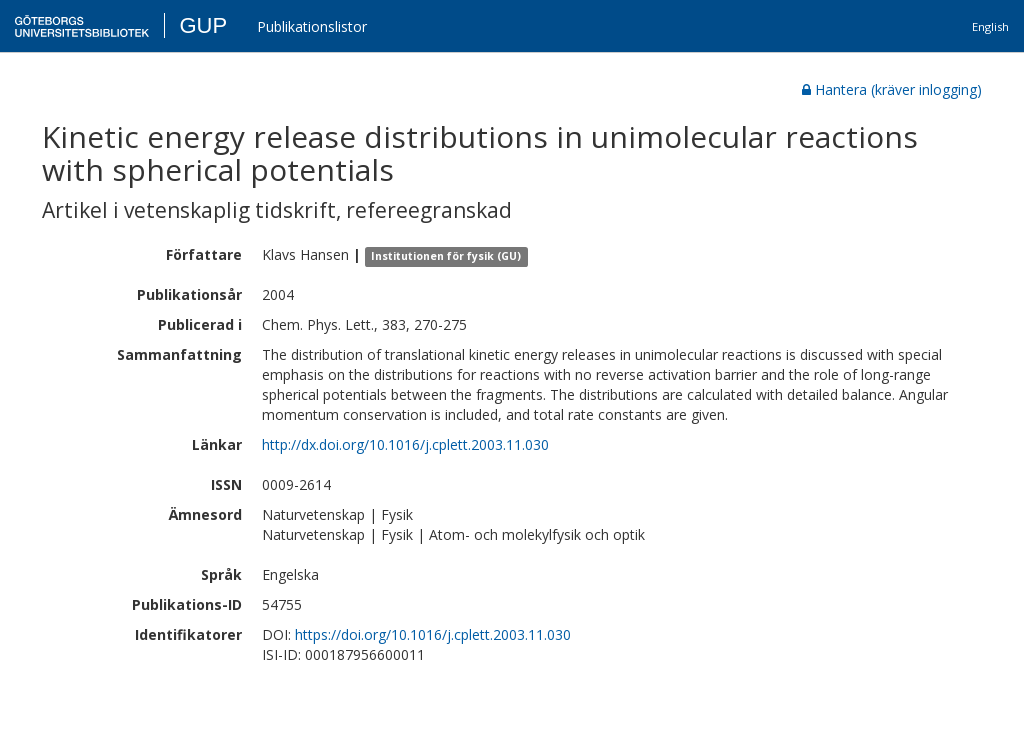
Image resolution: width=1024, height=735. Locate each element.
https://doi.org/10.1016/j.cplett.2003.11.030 (433, 634)
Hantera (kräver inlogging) (892, 89)
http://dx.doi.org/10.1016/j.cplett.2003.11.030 (405, 444)
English (990, 26)
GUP (203, 25)
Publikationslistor (312, 26)
